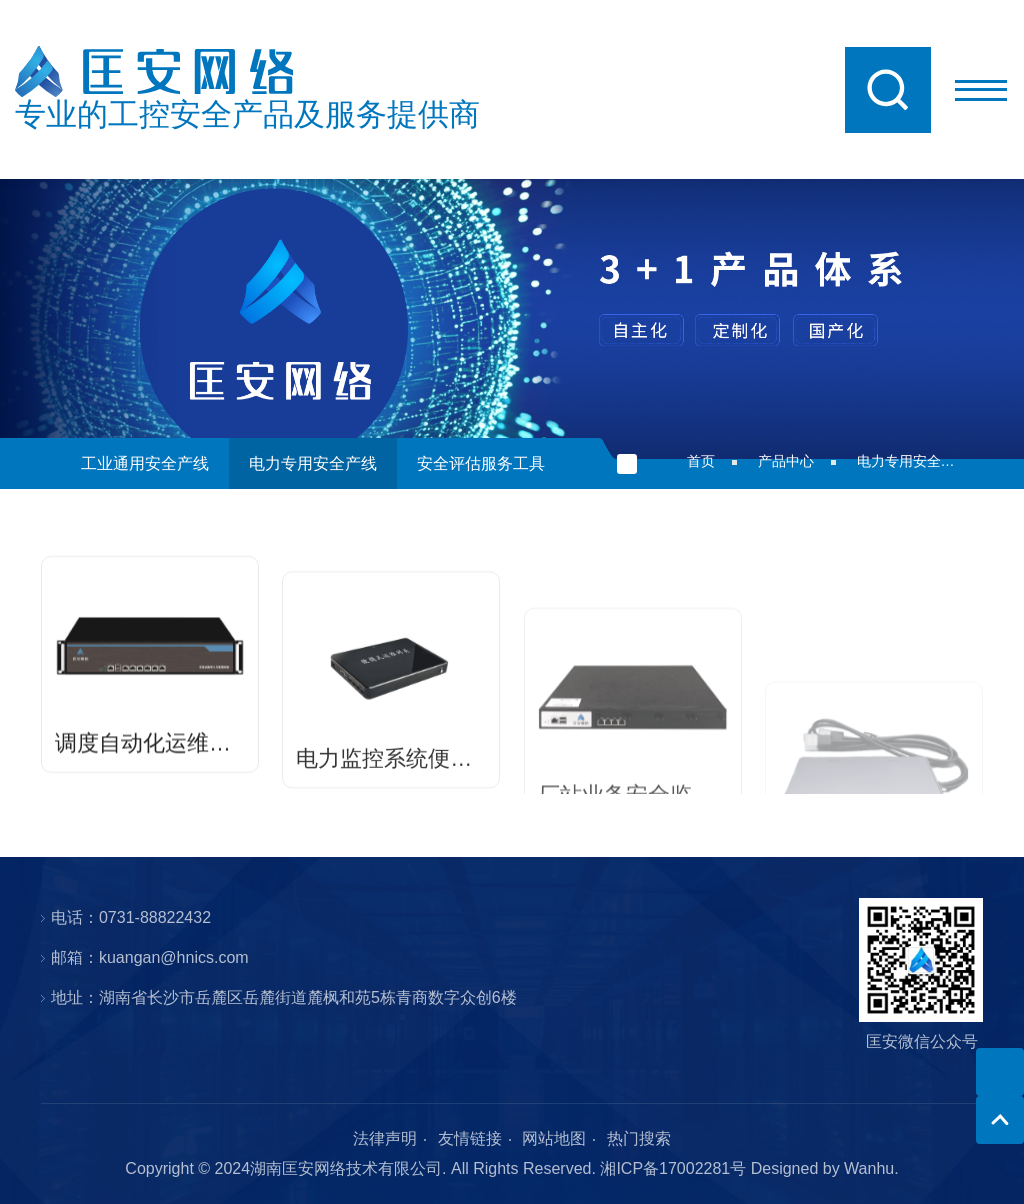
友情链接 (470, 1138)
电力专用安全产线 (313, 463)
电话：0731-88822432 (131, 917)
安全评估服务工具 (481, 463)
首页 (701, 461)
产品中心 (786, 461)
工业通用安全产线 (145, 463)
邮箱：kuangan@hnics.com (150, 957)
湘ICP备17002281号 (673, 1168)
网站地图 (554, 1138)
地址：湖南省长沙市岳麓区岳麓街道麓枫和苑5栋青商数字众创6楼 (284, 997)
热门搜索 (639, 1138)
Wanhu (869, 1168)
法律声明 (385, 1138)
